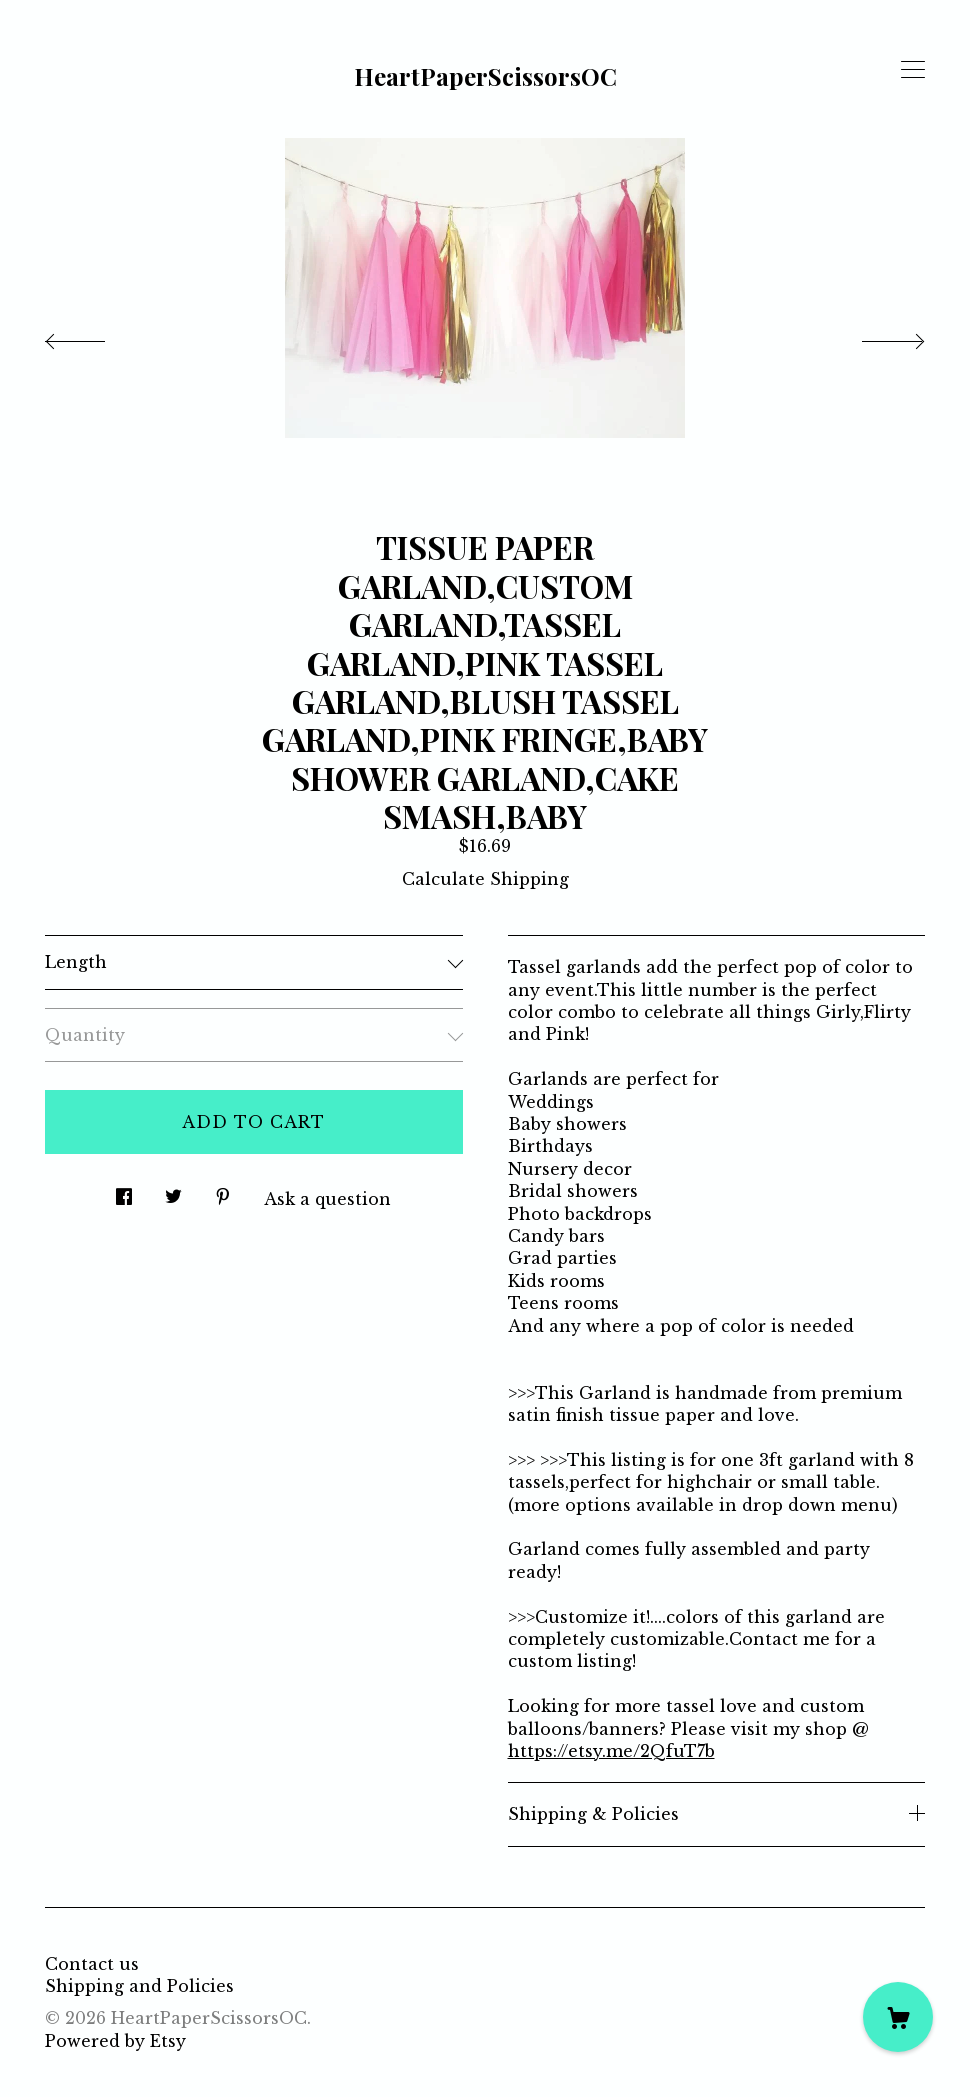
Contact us (92, 1964)
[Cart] (898, 2017)
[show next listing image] (875, 336)
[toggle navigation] (913, 70)
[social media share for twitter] (173, 1190)
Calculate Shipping (485, 879)
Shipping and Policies (139, 1986)
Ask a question (327, 1199)
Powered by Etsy (115, 2041)
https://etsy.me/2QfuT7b (611, 1751)
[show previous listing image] (95, 336)
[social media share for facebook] (124, 1190)
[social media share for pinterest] (223, 1190)
